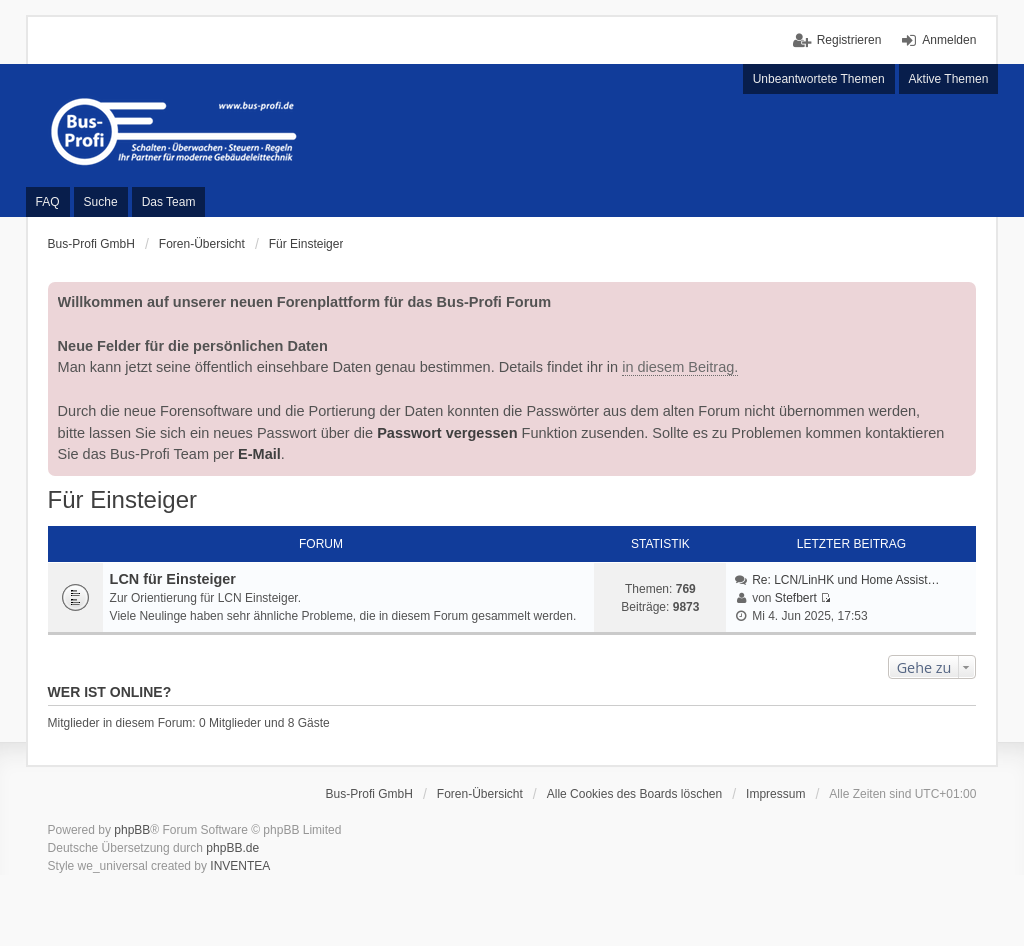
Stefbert (796, 598)
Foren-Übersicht (480, 794)
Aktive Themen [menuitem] (949, 79)
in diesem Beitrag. (680, 367)
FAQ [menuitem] (48, 202)
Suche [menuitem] (101, 202)
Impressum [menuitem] (775, 794)
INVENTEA (240, 866)
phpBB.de (232, 848)
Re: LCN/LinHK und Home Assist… (845, 580)
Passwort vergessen (447, 433)
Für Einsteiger (122, 499)
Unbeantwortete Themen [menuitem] (819, 79)
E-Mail (259, 454)
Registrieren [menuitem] (849, 40)
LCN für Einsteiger (173, 579)
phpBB (132, 830)
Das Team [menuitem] (169, 202)
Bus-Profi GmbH (369, 794)
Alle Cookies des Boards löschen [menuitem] (634, 794)
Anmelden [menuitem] (949, 40)
